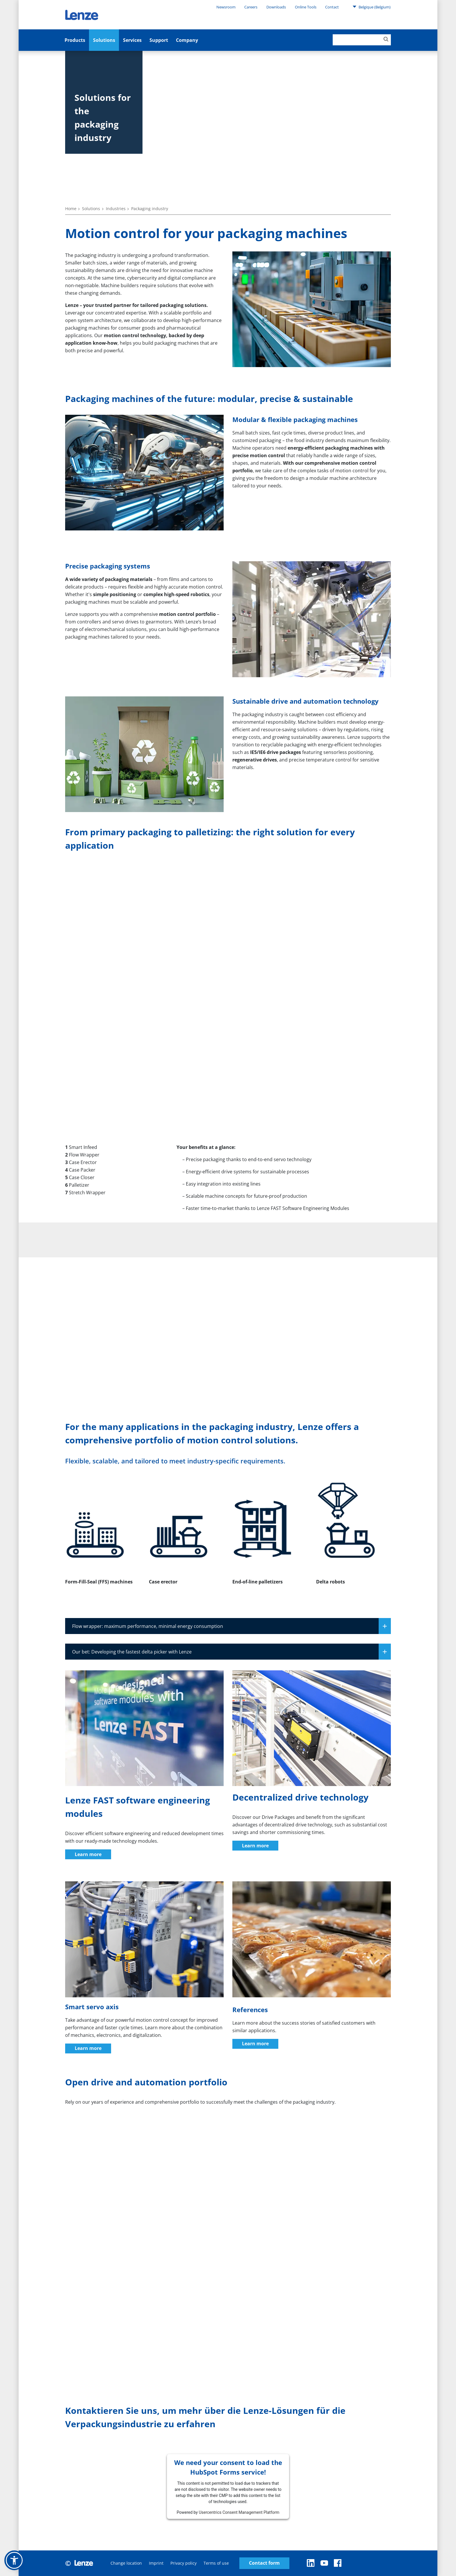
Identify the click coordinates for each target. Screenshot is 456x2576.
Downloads (276, 7)
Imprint (156, 2563)
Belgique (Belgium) (371, 7)
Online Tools (305, 7)
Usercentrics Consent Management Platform (239, 2512)
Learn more (88, 1854)
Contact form (264, 2563)
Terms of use (216, 2563)
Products (75, 40)
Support (158, 40)
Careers (250, 7)
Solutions (104, 40)
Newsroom (226, 7)
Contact (332, 7)
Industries (116, 208)
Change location (126, 2563)
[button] (14, 2560)
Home (70, 208)
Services (132, 40)
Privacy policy (183, 2563)
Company (187, 40)
